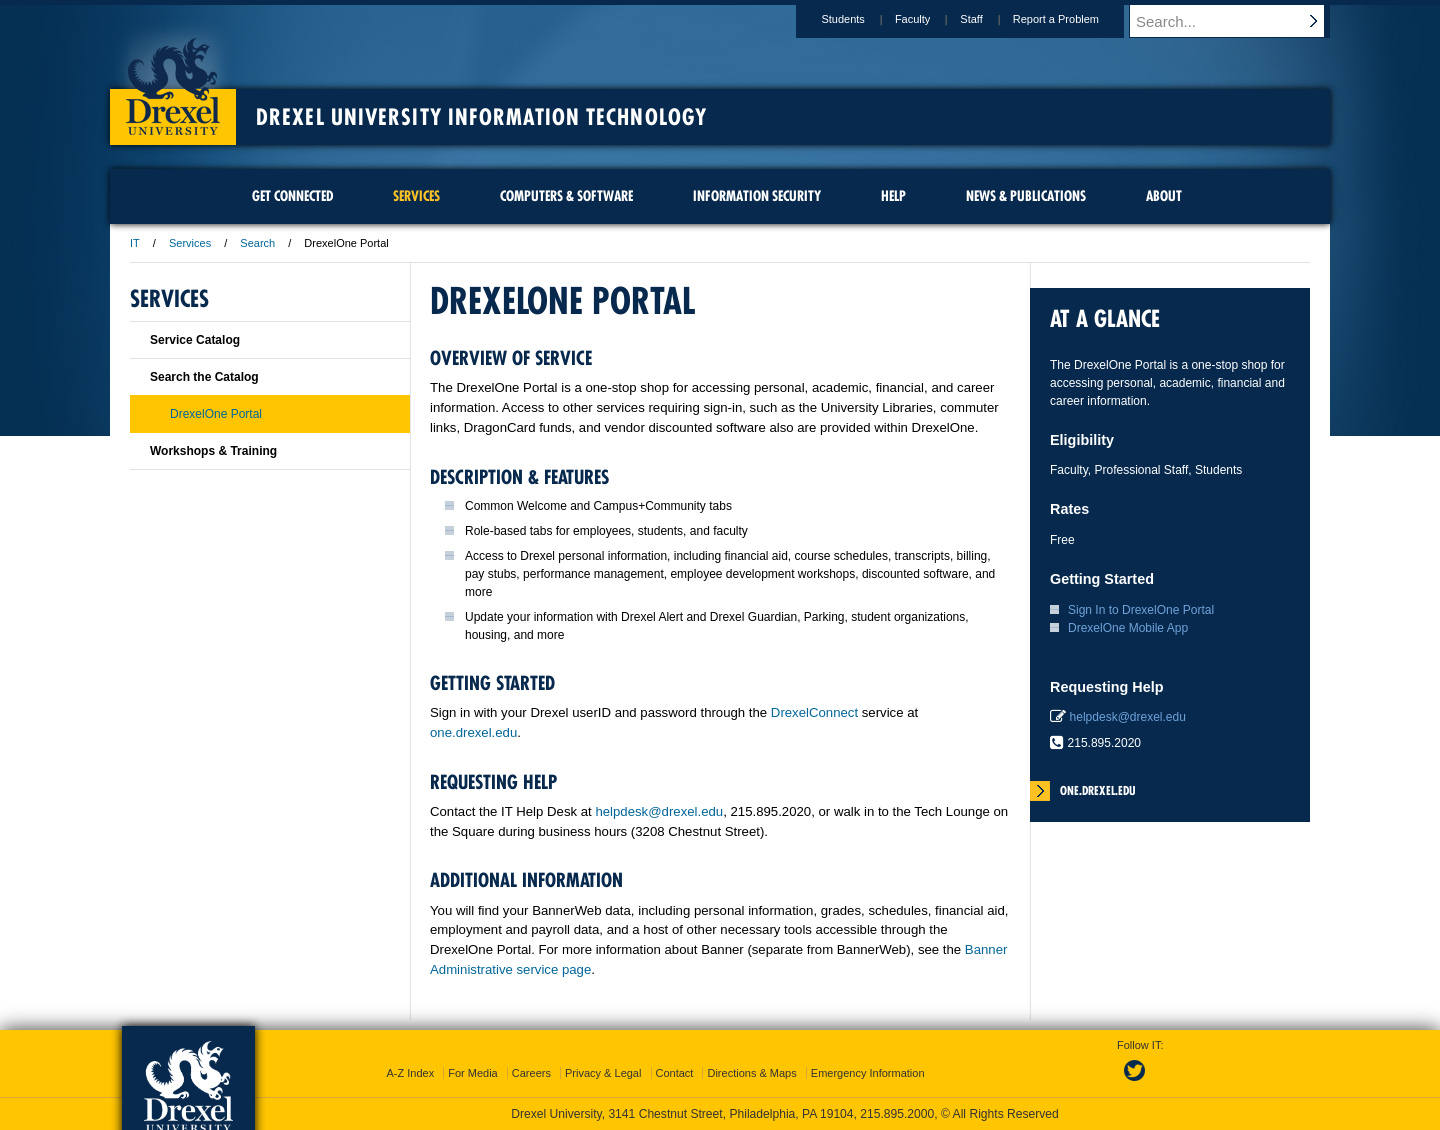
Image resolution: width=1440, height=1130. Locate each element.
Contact (675, 1073)
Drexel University (173, 80)
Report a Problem (1075, 19)
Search (257, 243)
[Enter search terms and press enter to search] (1239, 21)
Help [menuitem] (893, 196)
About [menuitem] (1164, 196)
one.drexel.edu (473, 732)
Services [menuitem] (416, 196)
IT (135, 243)
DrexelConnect (814, 712)
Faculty (931, 19)
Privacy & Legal (603, 1073)
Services (190, 243)
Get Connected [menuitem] (292, 196)
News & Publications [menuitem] (1026, 196)
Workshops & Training (213, 451)
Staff (990, 19)
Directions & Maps (751, 1073)
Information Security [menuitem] (757, 196)
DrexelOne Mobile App (1128, 628)
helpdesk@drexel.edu (659, 811)
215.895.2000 (897, 1114)
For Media (473, 1073)
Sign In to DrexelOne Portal (1141, 610)
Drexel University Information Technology (481, 117)
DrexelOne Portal (216, 414)
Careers (531, 1073)
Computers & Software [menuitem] (566, 196)
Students (861, 19)
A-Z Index (410, 1073)
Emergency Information (868, 1073)
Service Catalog (195, 340)
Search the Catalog (204, 377)
